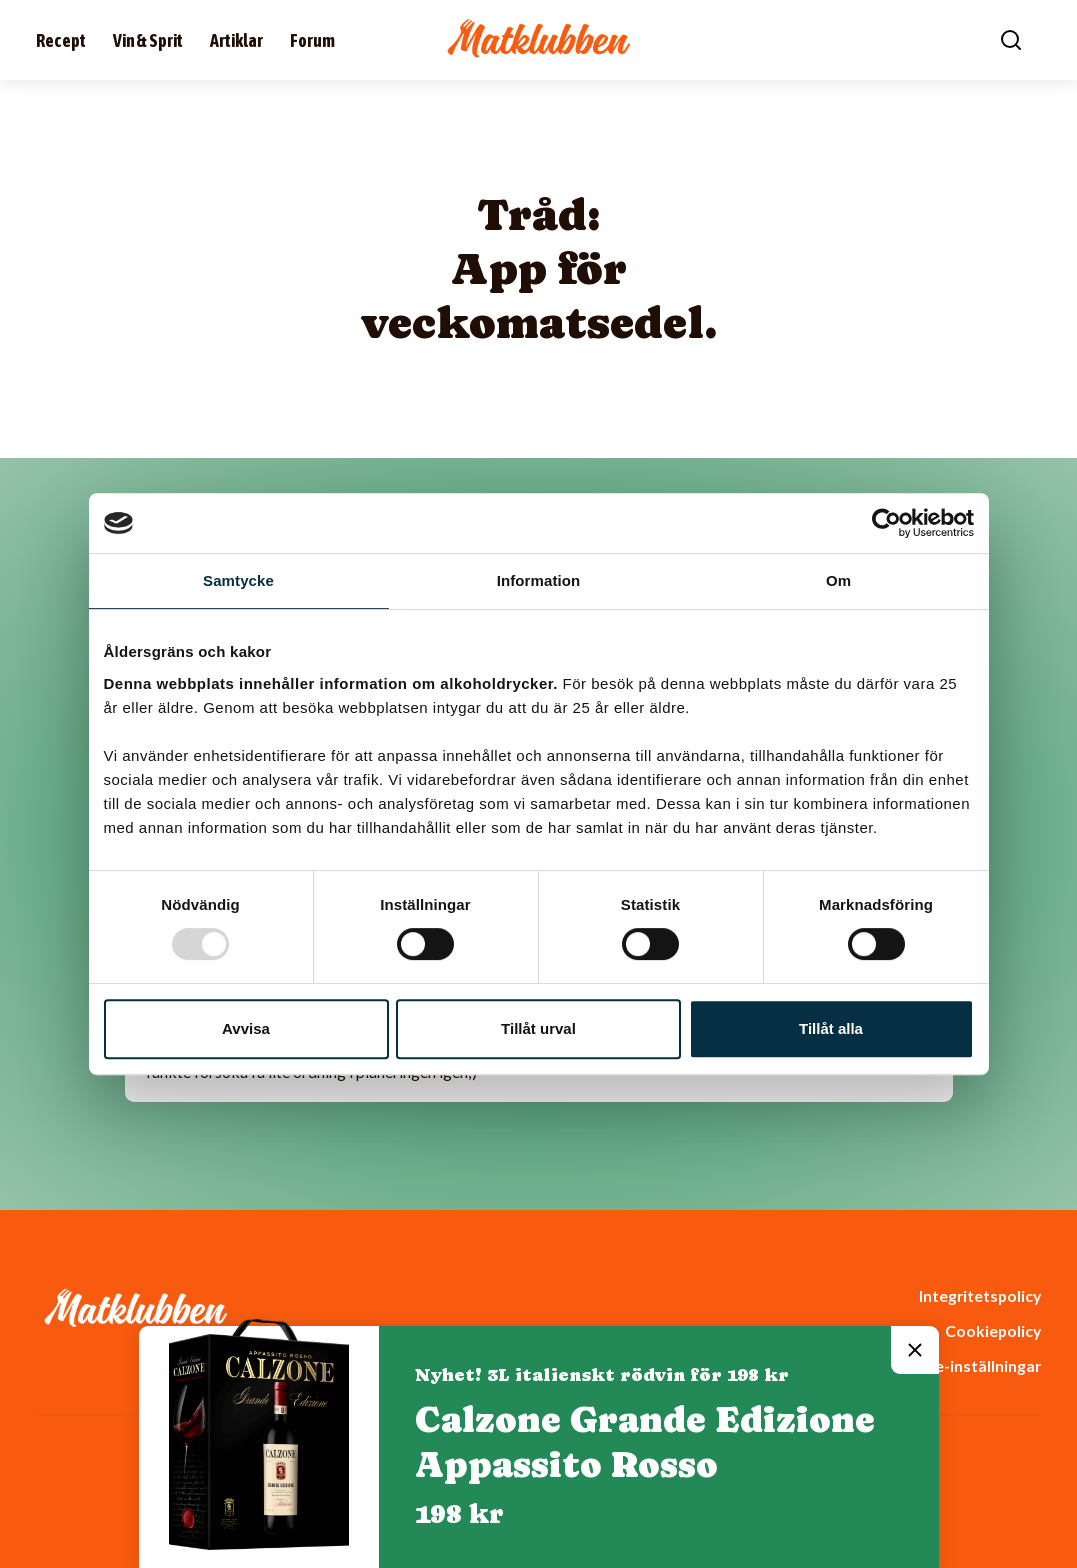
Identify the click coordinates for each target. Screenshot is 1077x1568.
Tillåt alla (831, 1028)
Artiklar (236, 40)
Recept (61, 40)
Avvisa (246, 1028)
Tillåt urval (538, 1028)
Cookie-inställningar (966, 1365)
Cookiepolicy (993, 1330)
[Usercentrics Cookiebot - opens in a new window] (886, 523)
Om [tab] (838, 580)
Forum (312, 40)
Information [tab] (539, 580)
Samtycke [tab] (238, 580)
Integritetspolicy (980, 1295)
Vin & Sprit (148, 40)
